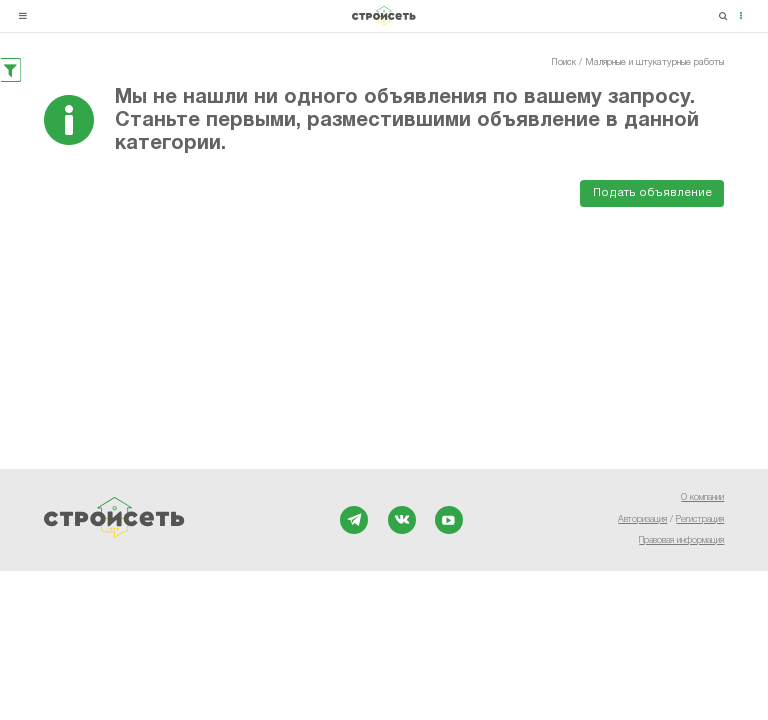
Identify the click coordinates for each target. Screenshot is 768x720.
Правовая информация (681, 541)
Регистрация (700, 520)
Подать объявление (652, 193)
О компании (702, 498)
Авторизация (642, 520)
